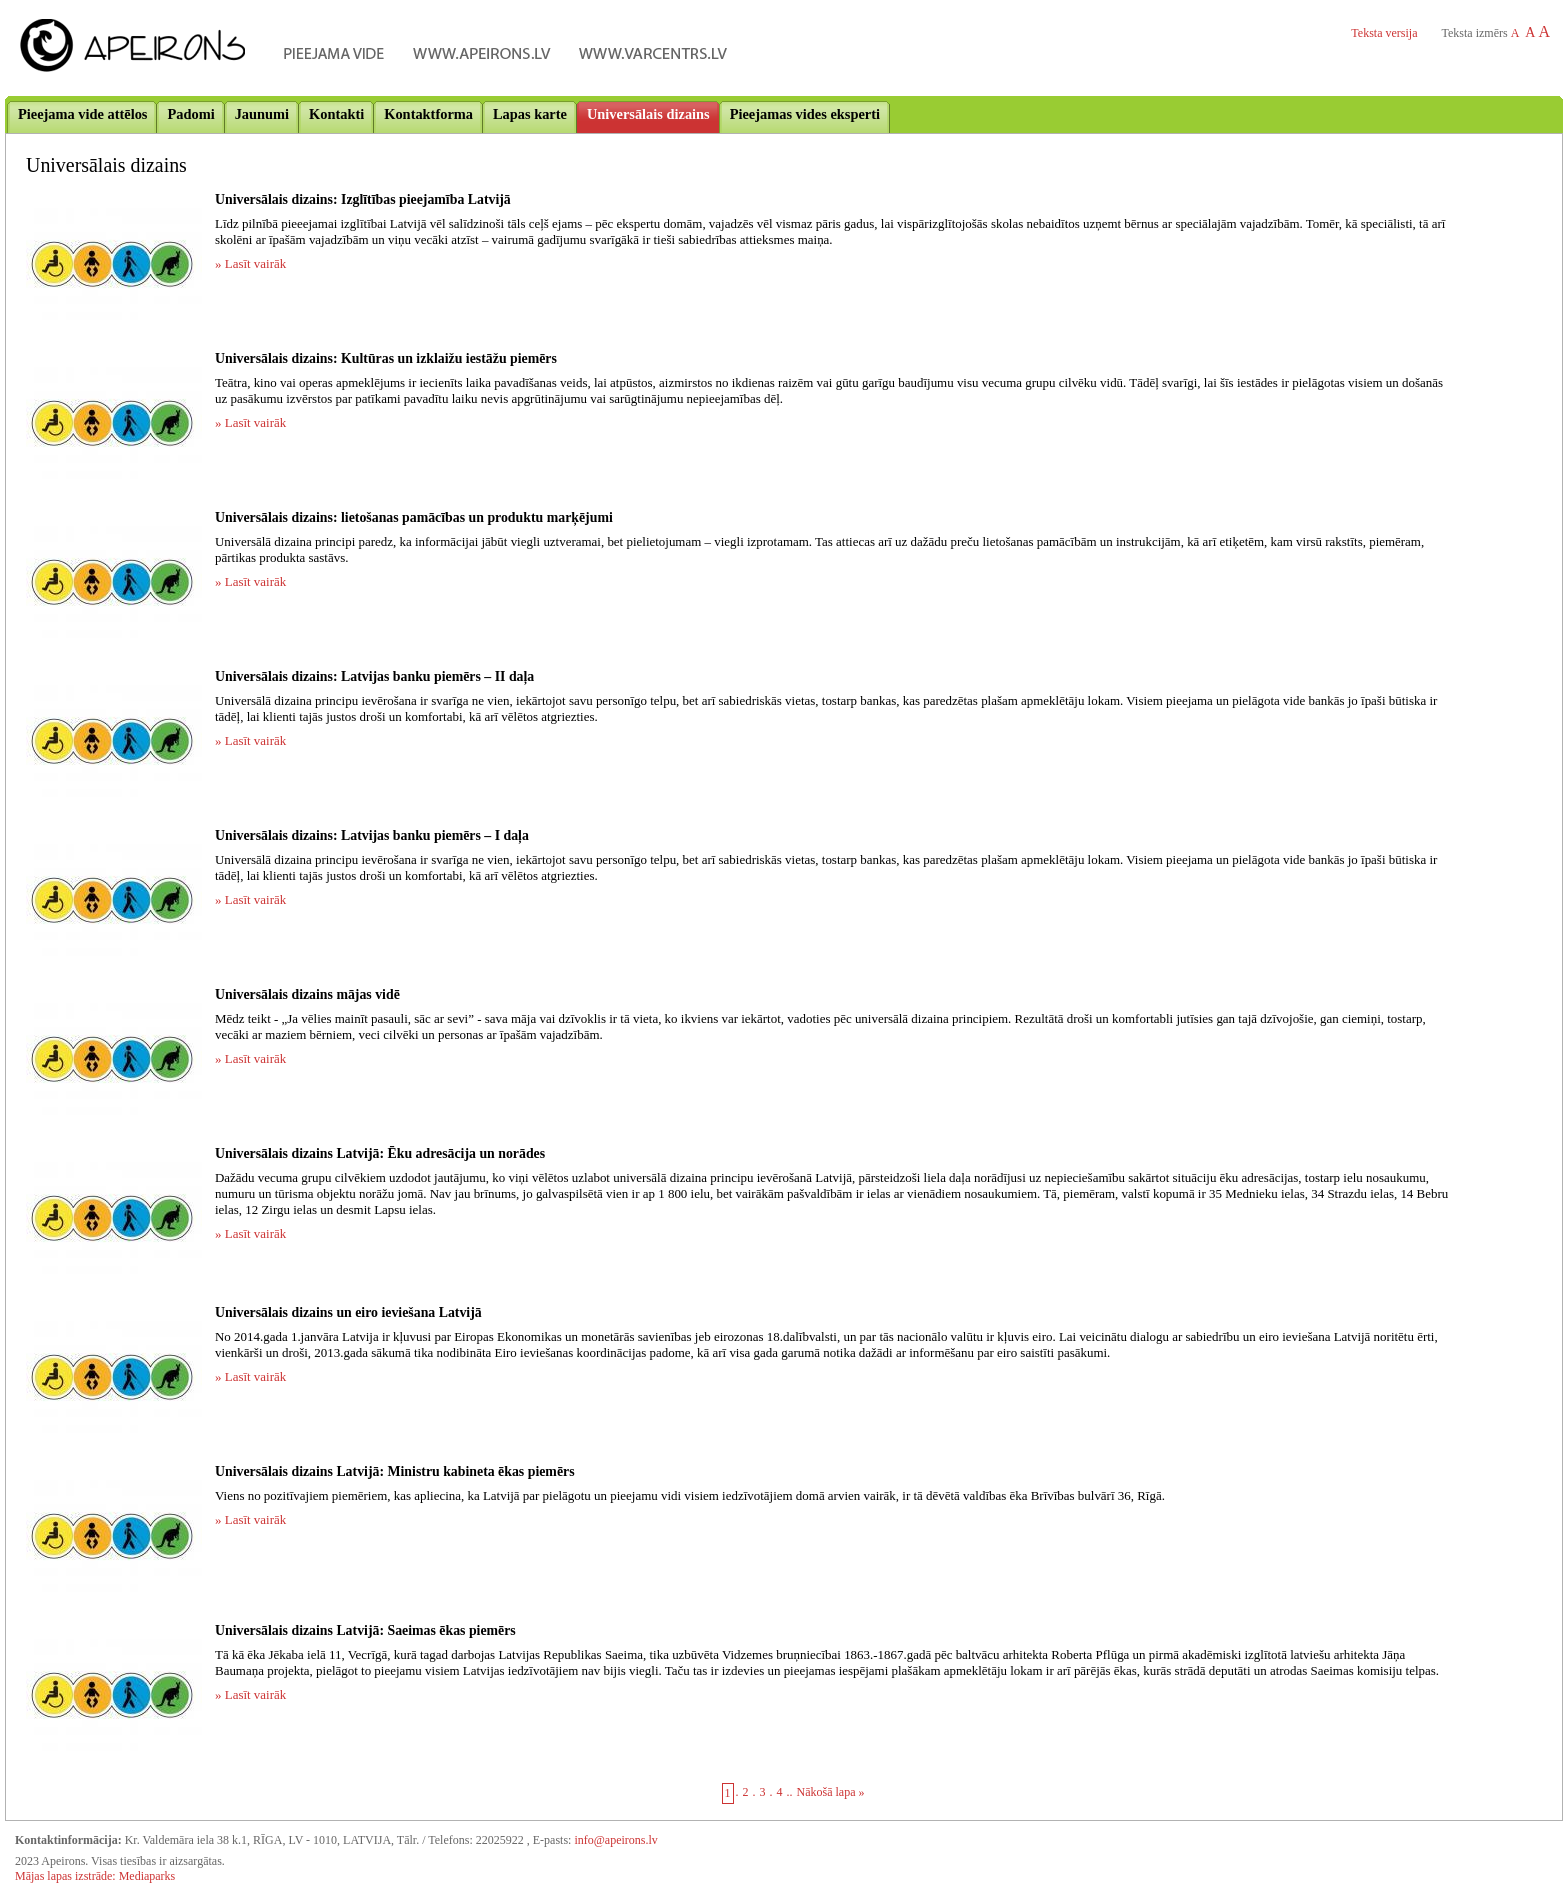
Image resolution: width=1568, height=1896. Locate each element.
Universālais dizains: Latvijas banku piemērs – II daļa (374, 676)
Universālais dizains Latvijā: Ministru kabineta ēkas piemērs (395, 1471)
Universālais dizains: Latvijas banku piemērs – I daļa (372, 835)
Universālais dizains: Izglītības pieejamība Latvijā (363, 199)
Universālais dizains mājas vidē (307, 994)
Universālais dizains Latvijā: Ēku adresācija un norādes (380, 1153)
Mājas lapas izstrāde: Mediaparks (95, 1876)
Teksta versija (1384, 33)
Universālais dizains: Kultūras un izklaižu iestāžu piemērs (386, 358)
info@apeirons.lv (615, 1840)
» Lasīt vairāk (250, 263)
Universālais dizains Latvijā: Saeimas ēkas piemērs (365, 1630)
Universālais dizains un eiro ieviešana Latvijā (348, 1312)
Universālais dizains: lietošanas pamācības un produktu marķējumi (414, 517)
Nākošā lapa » (831, 1792)
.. (790, 1792)
